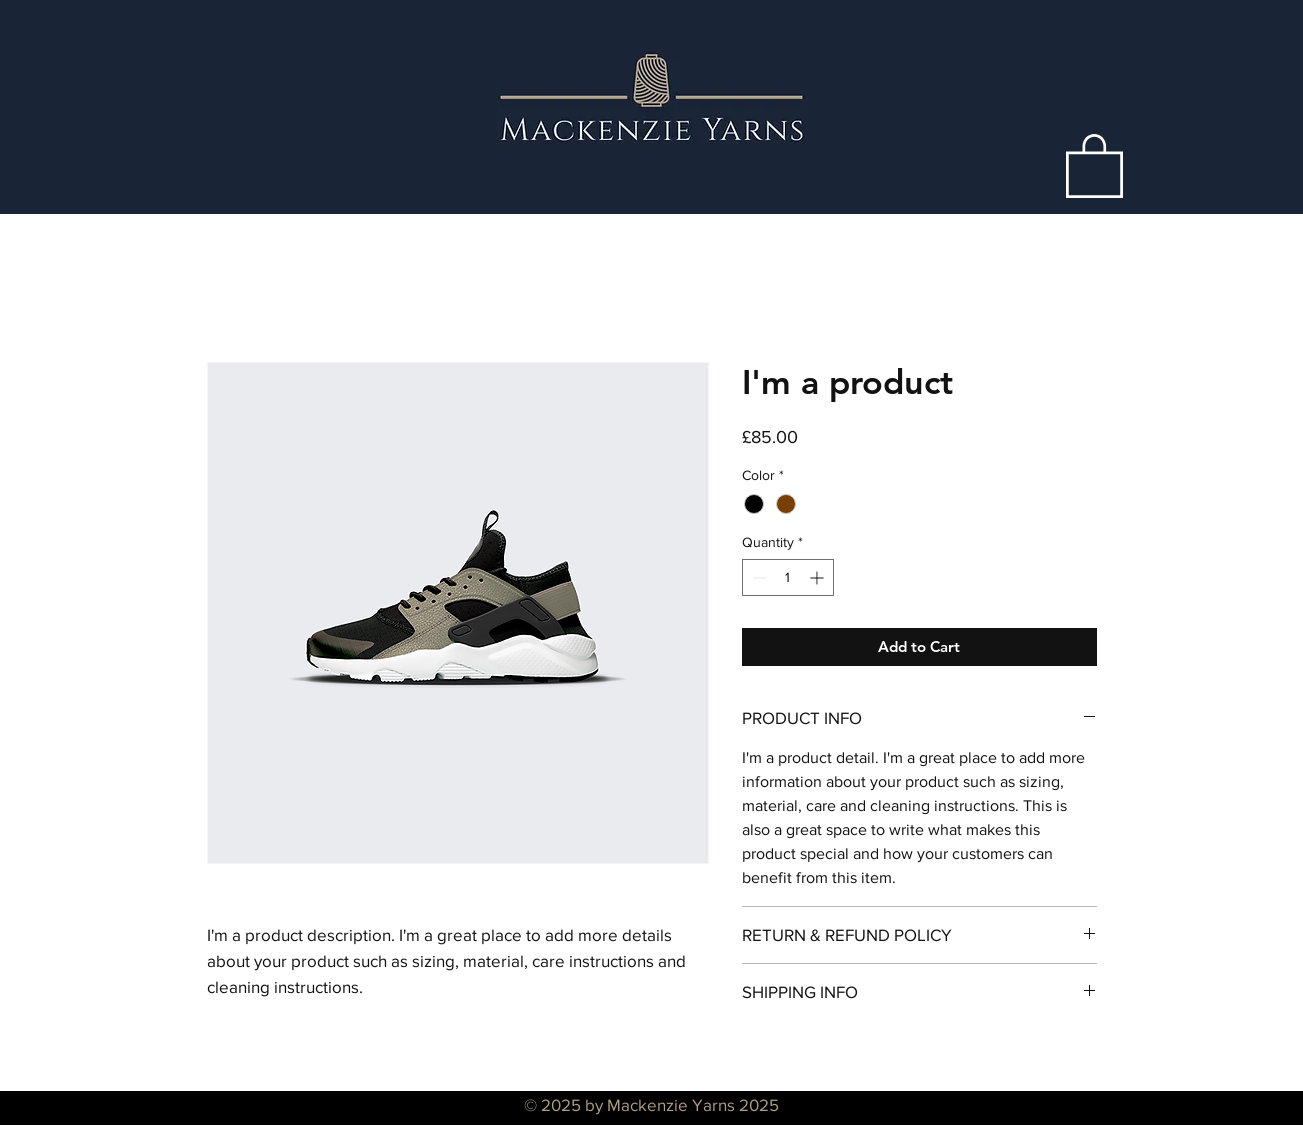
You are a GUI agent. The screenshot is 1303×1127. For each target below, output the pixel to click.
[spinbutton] (788, 577)
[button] (1094, 164)
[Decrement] (757, 577)
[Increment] (818, 577)
